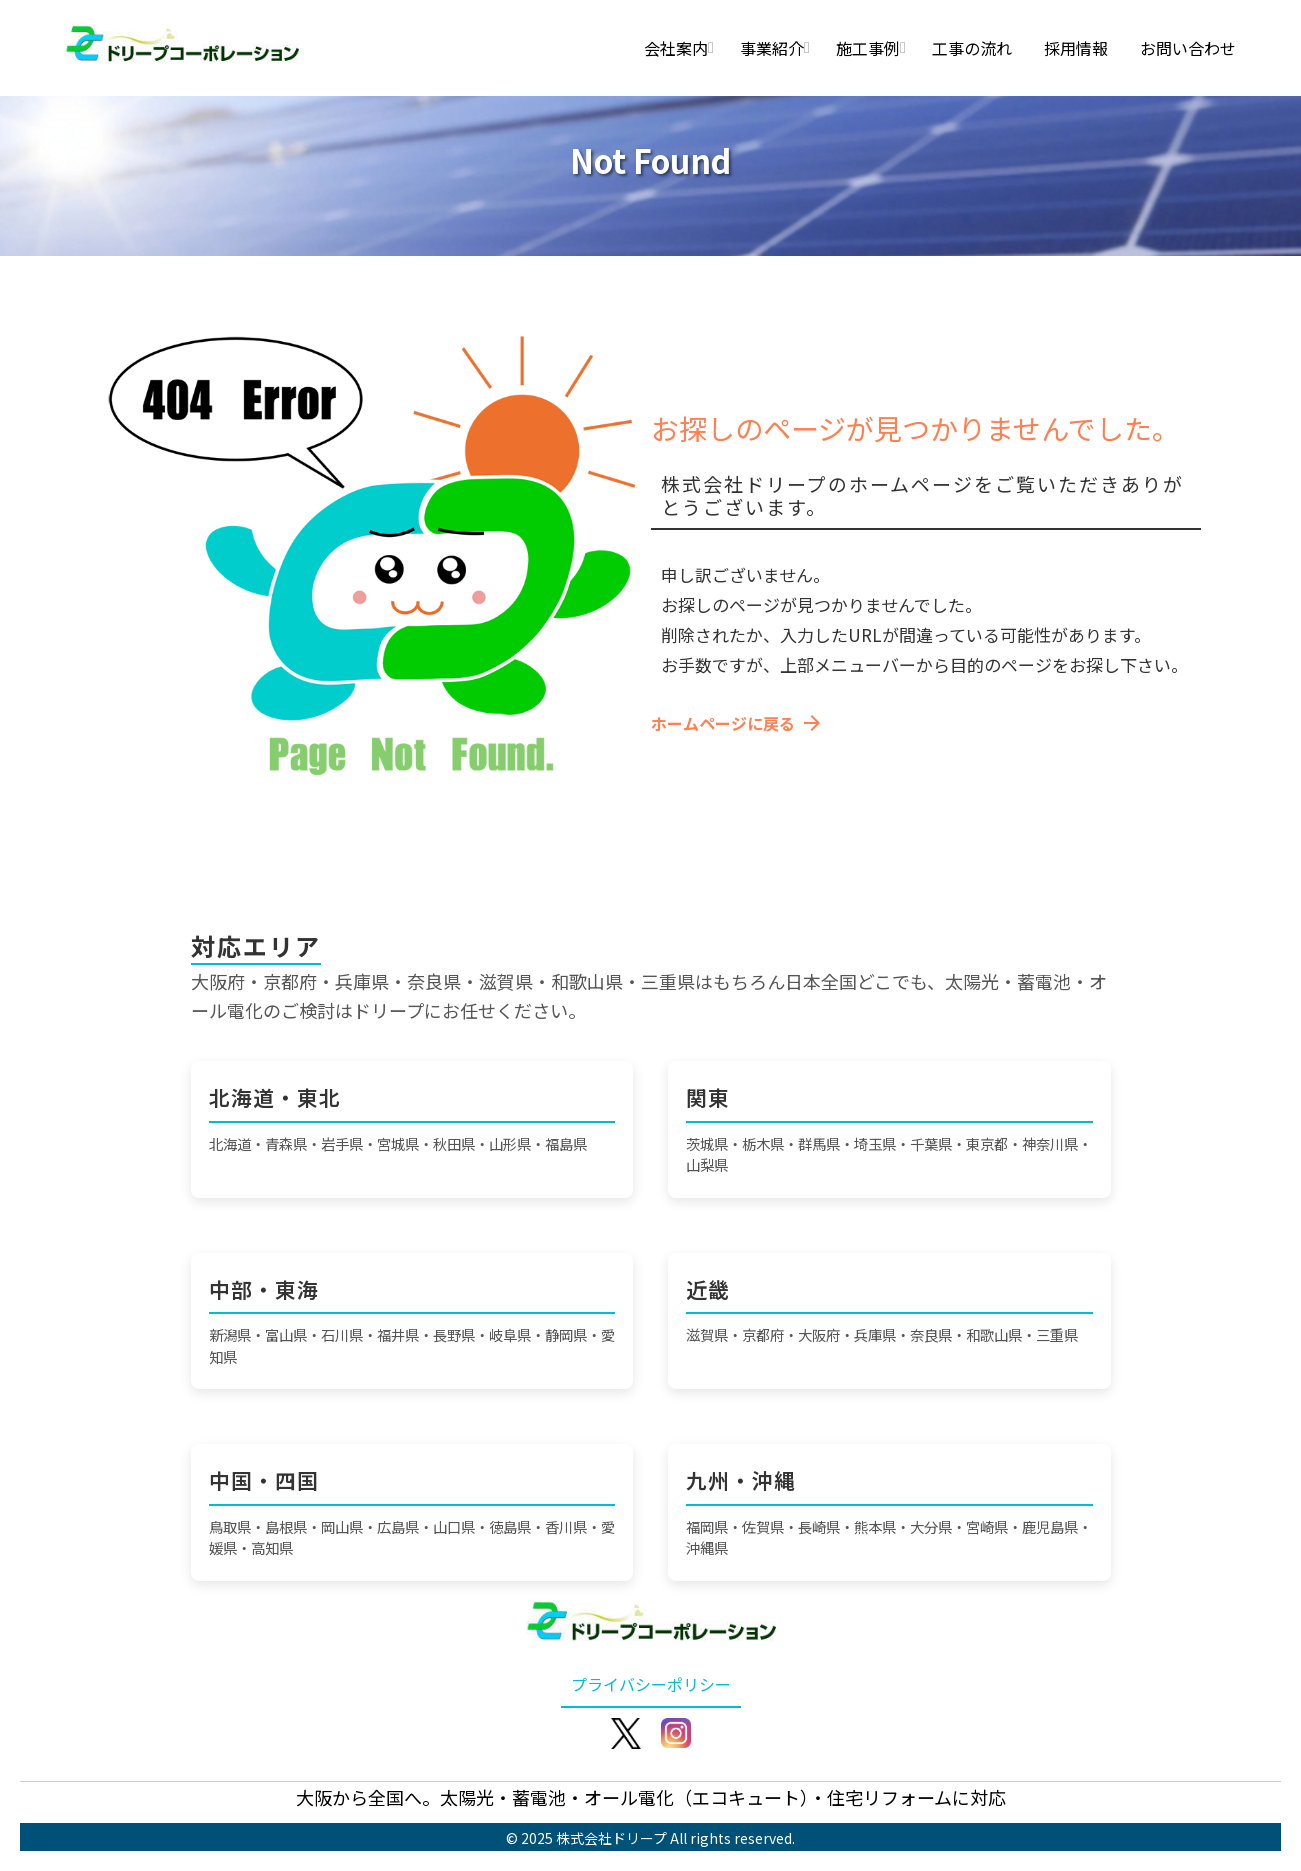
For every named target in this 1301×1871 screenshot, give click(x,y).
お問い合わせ (1188, 48)
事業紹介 (772, 48)
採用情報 (1076, 48)
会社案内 (676, 48)
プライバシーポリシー (651, 1684)
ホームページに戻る (737, 723)
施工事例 (868, 48)
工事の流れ (972, 48)
